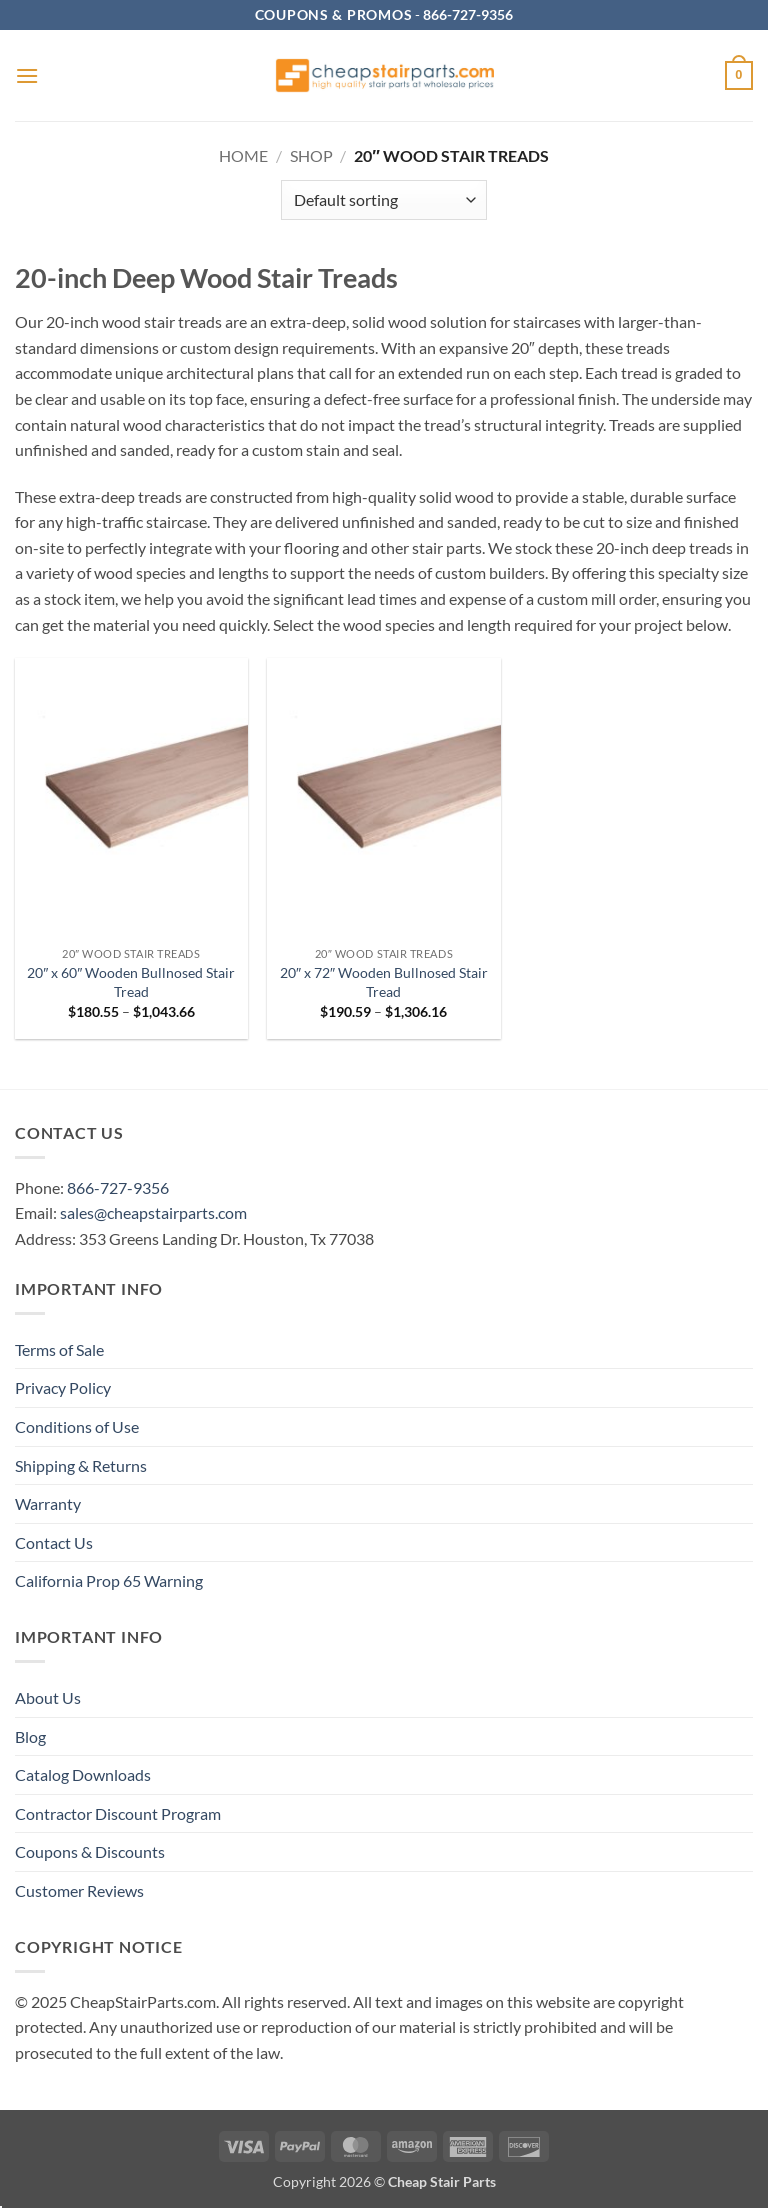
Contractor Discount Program (118, 1813)
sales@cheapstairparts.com (153, 1212)
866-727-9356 (118, 1187)
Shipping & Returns (81, 1465)
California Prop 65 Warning (109, 1580)
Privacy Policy (63, 1387)
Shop (311, 155)
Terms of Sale (59, 1349)
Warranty (48, 1503)
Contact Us (54, 1542)
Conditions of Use (77, 1426)
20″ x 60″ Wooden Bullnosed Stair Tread (131, 982)
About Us (48, 1697)
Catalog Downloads (83, 1774)
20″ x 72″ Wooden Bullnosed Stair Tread (384, 982)
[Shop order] (383, 200)
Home (243, 155)
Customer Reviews (79, 1890)
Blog (30, 1736)
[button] (27, 75)
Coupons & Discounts (90, 1851)
